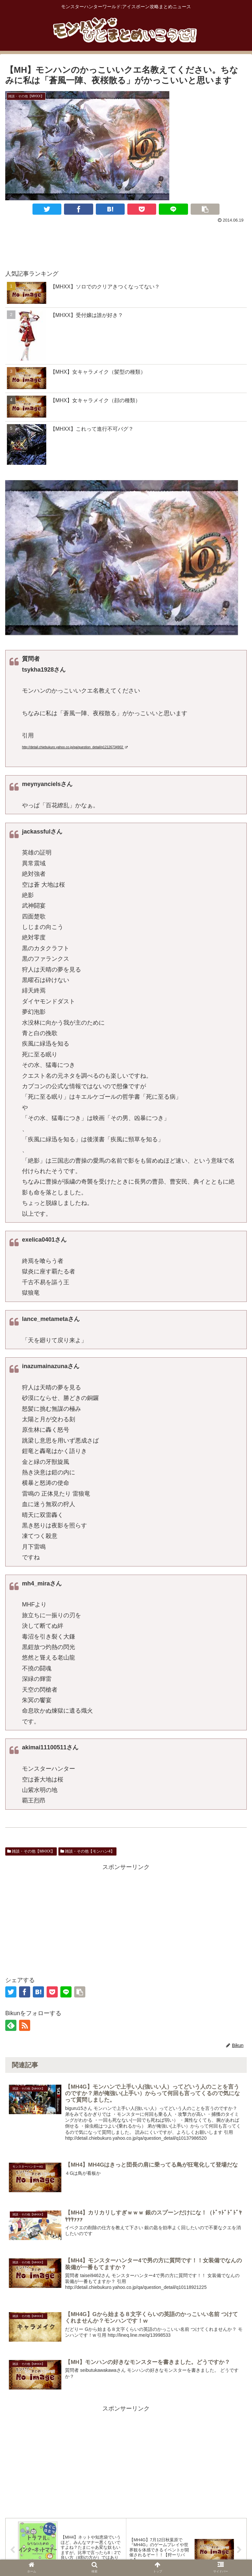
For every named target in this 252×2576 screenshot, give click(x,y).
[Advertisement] (126, 243)
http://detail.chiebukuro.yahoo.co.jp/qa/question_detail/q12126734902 (75, 747)
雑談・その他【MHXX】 (31, 1851)
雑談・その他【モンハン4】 (87, 1851)
